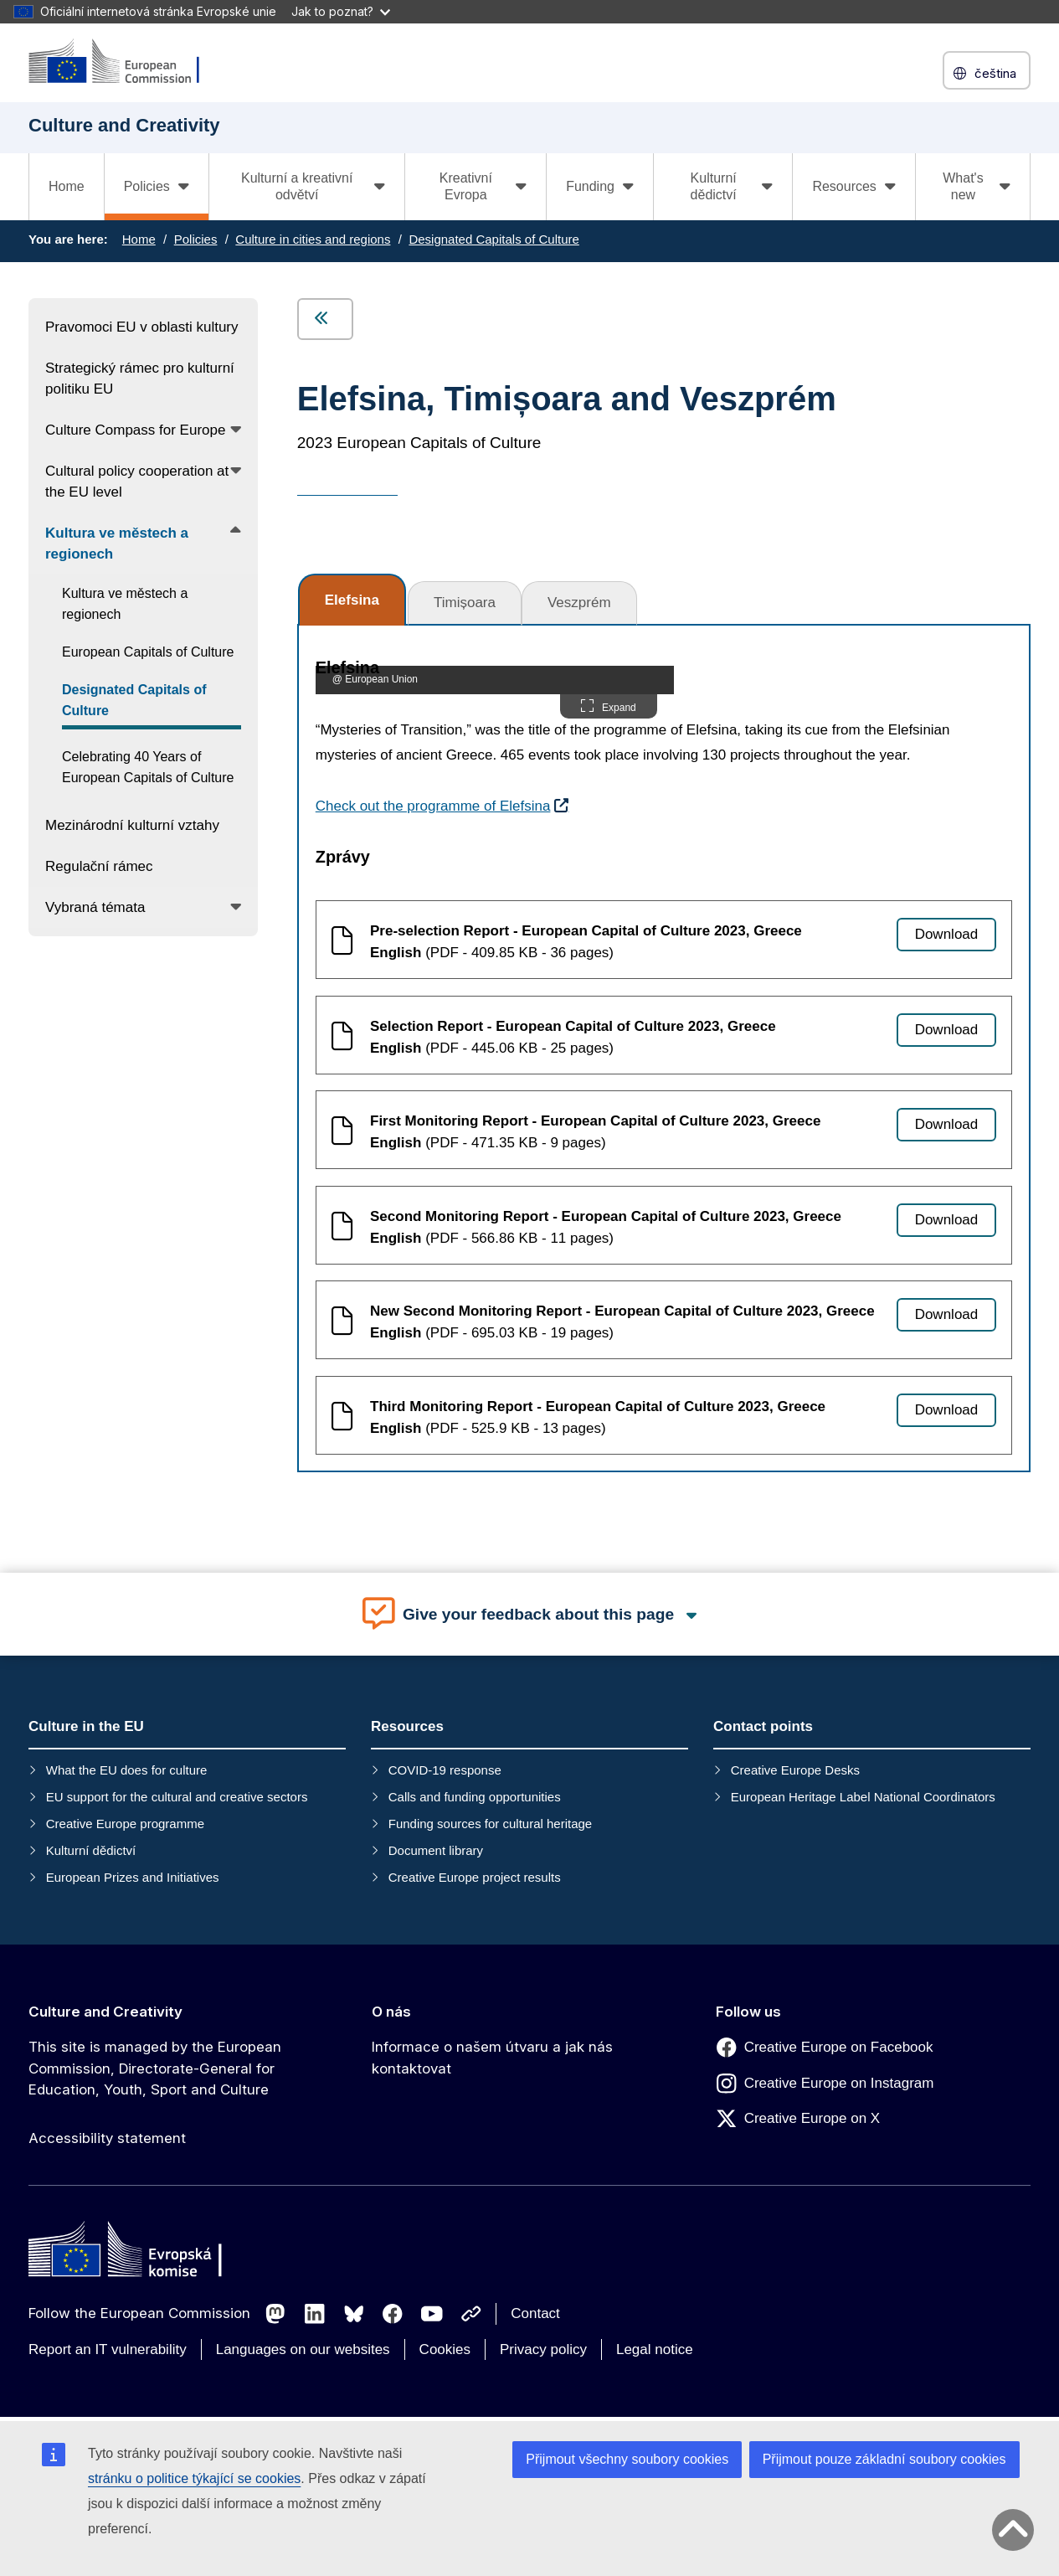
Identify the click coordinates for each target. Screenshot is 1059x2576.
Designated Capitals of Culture (493, 239)
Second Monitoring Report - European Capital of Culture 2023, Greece (605, 1216)
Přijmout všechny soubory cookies (627, 2459)
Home (67, 186)
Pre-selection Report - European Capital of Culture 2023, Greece (586, 931)
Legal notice (654, 2349)
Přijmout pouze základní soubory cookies (884, 2459)
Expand (608, 706)
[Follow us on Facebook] (393, 2314)
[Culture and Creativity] (124, 62)
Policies (196, 239)
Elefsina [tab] (352, 600)
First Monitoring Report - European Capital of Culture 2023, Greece (595, 1121)
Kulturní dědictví (91, 1850)
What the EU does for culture (127, 1770)
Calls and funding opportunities (474, 1797)
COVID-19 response (444, 1770)
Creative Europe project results (474, 1877)
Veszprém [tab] (579, 603)
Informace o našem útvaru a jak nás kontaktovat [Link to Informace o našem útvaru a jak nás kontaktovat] (492, 2057)
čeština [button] (986, 73)
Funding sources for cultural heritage (490, 1823)
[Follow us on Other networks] (471, 2314)
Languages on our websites (303, 2349)
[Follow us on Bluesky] (354, 2314)
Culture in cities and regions (312, 239)
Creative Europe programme (125, 1823)
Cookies (444, 2349)
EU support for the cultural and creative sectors (177, 1797)
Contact (535, 2313)
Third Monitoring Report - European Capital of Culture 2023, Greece (597, 1406)
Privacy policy (543, 2349)
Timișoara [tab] (465, 603)
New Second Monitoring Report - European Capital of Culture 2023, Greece (622, 1311)
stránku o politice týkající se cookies (194, 2478)
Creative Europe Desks (795, 1770)
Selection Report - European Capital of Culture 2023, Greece (573, 1026)
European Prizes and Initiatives (132, 1877)
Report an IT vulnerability (107, 2349)
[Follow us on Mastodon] (275, 2314)
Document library (435, 1850)
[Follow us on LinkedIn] (315, 2314)
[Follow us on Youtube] (432, 2314)
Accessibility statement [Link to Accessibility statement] (107, 2138)
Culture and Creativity (105, 2011)
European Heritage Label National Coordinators (863, 1797)
